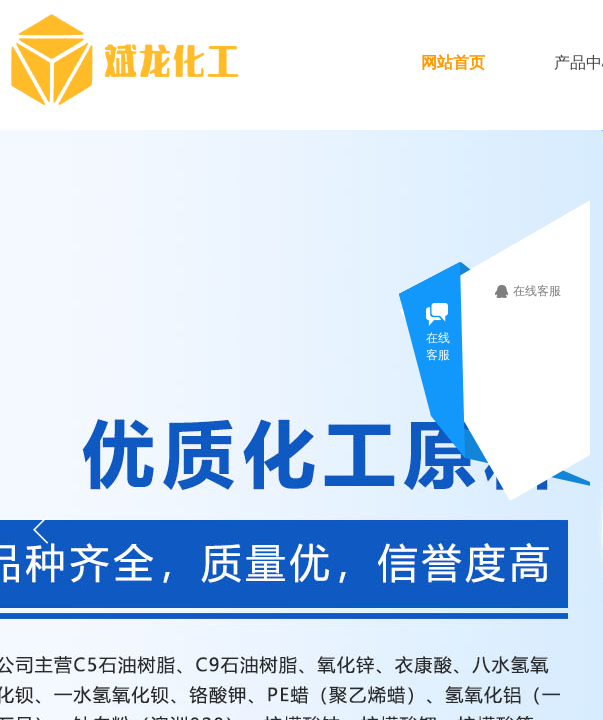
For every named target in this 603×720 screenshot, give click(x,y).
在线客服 (544, 291)
